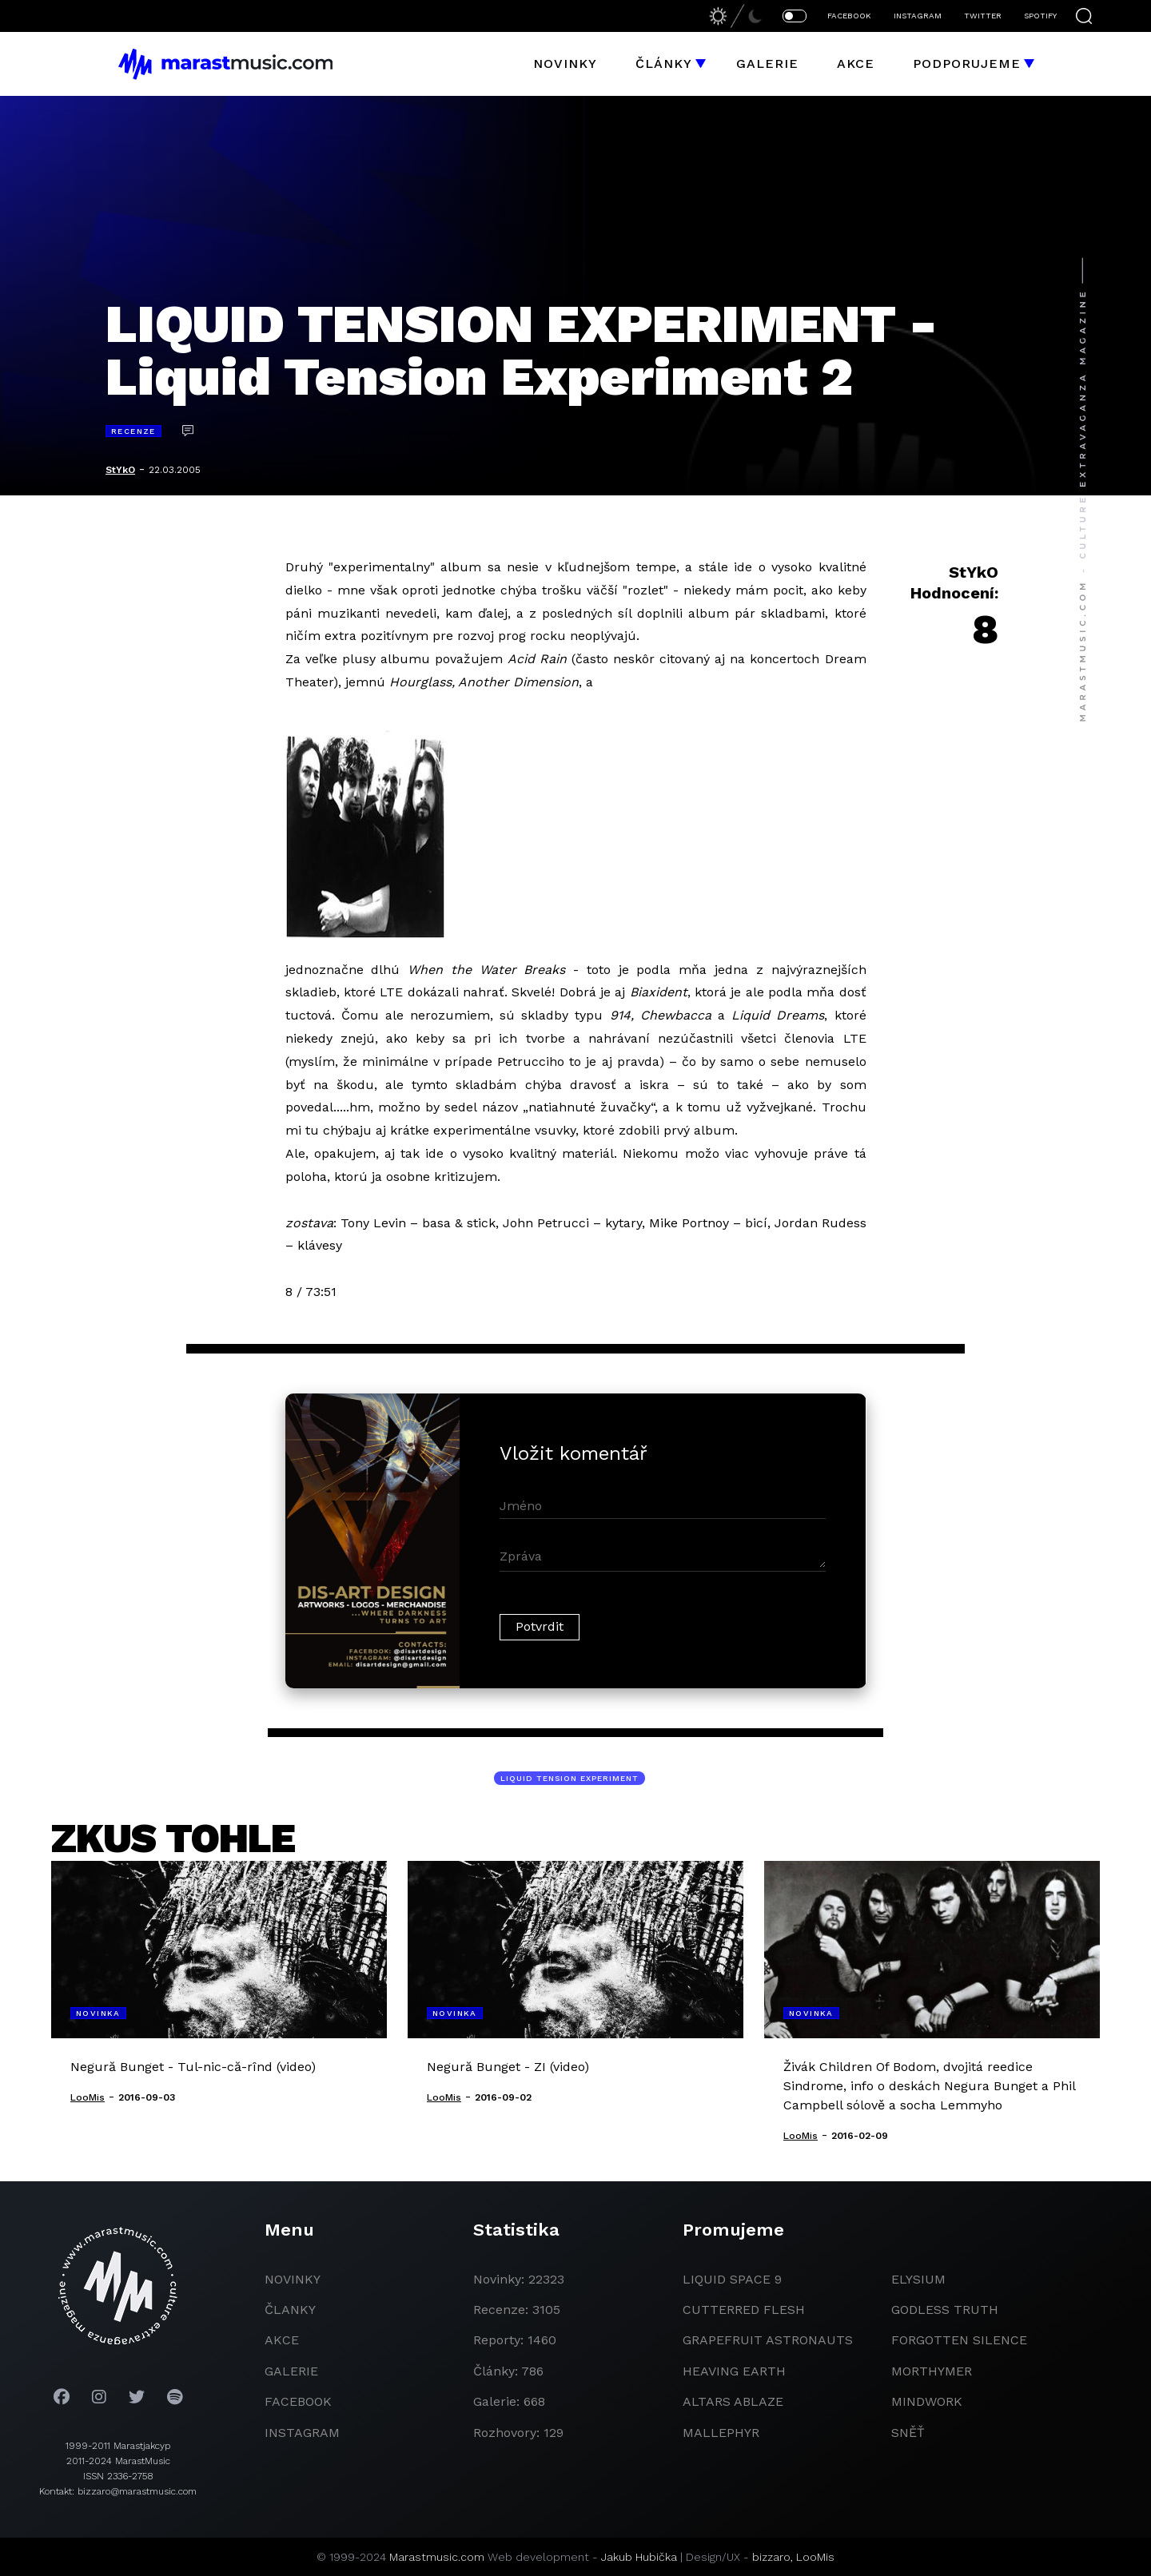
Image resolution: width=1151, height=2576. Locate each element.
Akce (855, 63)
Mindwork (926, 2401)
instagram (302, 2432)
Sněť (908, 2432)
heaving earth (734, 2371)
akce (282, 2339)
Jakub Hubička (639, 2556)
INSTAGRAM (918, 15)
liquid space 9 (732, 2279)
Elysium (918, 2279)
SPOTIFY (1040, 15)
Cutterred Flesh (744, 2309)
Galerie (767, 63)
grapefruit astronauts (768, 2339)
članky (290, 2309)
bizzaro (771, 2556)
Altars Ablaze (733, 2401)
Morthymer (931, 2371)
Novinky (565, 63)
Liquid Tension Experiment (569, 1778)
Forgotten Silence (959, 2339)
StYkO (120, 469)
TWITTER (983, 15)
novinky (293, 2279)
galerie (291, 2371)
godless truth (944, 2309)
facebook (298, 2401)
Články (663, 63)
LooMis (815, 2556)
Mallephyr (721, 2432)
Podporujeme (967, 63)
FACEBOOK (849, 15)
